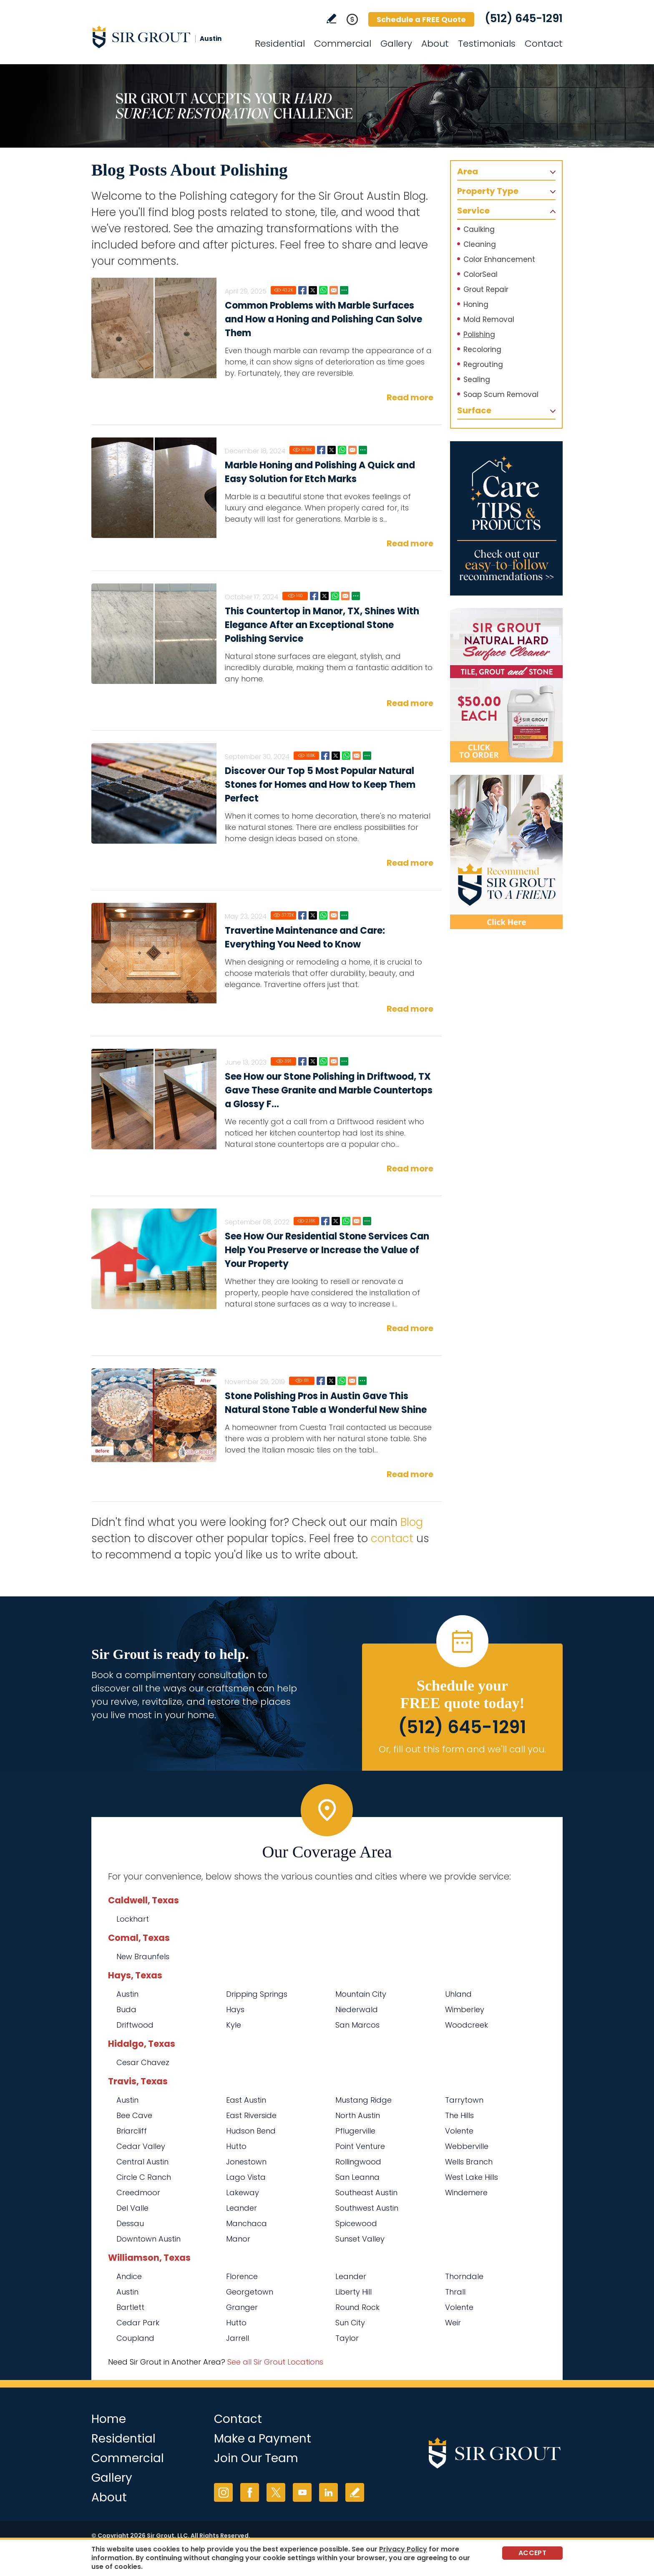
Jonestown (246, 2161)
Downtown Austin (148, 2239)
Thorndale (464, 2276)
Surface (474, 410)
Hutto (236, 2146)
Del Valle (132, 2208)
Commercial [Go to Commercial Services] (342, 43)
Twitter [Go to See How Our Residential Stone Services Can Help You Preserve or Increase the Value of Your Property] (336, 1221)
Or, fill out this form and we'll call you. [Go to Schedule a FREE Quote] (462, 1749)
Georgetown (249, 2292)
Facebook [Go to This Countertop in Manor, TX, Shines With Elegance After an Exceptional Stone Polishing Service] (314, 596)
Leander (241, 2208)
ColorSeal (480, 274)
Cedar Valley (140, 2146)
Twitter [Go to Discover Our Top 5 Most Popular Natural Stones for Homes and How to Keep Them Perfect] (336, 755)
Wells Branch (469, 2161)
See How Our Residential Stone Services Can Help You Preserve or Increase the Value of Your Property (327, 1250)
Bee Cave (134, 2115)
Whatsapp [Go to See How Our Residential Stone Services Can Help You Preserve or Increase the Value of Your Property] (346, 1221)
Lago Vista (246, 2177)
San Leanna (357, 2177)
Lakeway (242, 2192)
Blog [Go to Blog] (411, 1522)
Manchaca (246, 2223)
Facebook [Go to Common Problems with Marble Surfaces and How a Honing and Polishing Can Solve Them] (302, 290)
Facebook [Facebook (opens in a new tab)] (249, 2492)
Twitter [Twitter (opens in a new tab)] (276, 2492)
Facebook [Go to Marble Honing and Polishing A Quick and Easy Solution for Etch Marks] (321, 450)
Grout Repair (485, 289)
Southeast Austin (366, 2192)
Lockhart (132, 1919)
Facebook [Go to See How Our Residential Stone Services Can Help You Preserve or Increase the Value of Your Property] (325, 1221)
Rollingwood (358, 2161)
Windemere (466, 2192)
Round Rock (357, 2307)
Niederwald (356, 2009)
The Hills (459, 2115)
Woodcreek (466, 2025)
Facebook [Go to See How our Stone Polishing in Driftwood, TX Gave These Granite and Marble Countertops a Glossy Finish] (302, 1061)
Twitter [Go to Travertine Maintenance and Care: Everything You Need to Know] (313, 915)
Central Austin (142, 2161)
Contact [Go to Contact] (544, 43)
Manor (238, 2239)
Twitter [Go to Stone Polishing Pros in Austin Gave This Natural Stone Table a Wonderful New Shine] (331, 1381)
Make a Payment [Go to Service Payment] (262, 2438)
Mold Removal (488, 319)
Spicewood (356, 2223)
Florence (242, 2276)
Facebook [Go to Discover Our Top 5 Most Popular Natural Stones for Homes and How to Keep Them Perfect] (325, 755)
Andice (129, 2276)
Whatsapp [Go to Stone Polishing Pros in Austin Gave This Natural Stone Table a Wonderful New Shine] (341, 1381)
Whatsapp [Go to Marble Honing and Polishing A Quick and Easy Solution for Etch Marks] (342, 450)
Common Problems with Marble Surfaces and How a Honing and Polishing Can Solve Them (323, 319)
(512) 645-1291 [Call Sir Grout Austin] (524, 18)
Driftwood (134, 2025)
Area (467, 171)
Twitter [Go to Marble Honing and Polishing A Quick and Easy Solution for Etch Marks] (331, 450)
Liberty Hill (353, 2292)
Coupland (135, 2338)
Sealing (476, 379)
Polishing (479, 334)
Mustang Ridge (363, 2100)
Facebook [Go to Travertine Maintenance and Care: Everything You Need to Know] (302, 915)
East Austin (246, 2100)
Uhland (458, 1994)
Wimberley (464, 2009)
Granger (242, 2307)
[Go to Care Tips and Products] (506, 518)
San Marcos (357, 2025)
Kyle (233, 2025)
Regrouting (483, 364)
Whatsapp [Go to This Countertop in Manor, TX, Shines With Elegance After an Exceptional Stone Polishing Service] (335, 596)
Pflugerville (355, 2131)
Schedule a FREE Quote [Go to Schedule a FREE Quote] (421, 19)
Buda (126, 2009)
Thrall (455, 2292)
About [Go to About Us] (435, 43)
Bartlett (130, 2307)
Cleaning (479, 244)
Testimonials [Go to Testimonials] (487, 43)
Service (473, 210)
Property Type (487, 191)
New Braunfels (142, 1956)
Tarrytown (464, 2100)
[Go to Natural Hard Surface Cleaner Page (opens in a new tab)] (506, 685)
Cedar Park (137, 2322)
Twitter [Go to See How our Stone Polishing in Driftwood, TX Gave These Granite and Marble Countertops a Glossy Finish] (313, 1061)
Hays (235, 2009)
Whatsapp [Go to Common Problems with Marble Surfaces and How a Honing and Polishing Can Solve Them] (323, 290)
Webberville (466, 2146)
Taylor (347, 2338)
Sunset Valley (360, 2239)
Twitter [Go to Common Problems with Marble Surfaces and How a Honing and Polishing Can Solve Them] (313, 290)
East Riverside (251, 2115)
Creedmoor (138, 2192)
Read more (410, 397)
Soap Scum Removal (500, 395)
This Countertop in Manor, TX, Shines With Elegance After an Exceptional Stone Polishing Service (322, 625)
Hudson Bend (251, 2131)
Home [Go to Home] (108, 2419)
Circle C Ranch (143, 2177)
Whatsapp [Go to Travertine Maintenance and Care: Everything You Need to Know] (323, 915)
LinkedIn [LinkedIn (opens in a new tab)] (328, 2492)
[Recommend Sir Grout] (506, 852)
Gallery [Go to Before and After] (396, 43)
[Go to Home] (166, 37)
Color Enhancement (499, 259)
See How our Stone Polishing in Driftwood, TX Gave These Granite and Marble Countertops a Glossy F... (329, 1090)
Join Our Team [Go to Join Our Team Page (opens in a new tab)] (256, 2458)
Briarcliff (131, 2131)
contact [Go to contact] (392, 1538)
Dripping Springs (256, 1994)
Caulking (479, 229)
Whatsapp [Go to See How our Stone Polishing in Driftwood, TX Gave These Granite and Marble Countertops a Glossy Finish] (323, 1061)
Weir (453, 2322)
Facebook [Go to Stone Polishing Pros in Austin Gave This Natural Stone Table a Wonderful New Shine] (321, 1381)
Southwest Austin (366, 2208)
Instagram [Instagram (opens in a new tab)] (223, 2492)
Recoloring (482, 349)
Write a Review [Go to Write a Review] (331, 18)
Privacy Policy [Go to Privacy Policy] (403, 2549)
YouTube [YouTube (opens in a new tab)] (302, 2492)
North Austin (357, 2115)
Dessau (130, 2223)
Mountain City (360, 1994)
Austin (127, 1994)
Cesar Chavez (142, 2062)
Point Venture (360, 2146)
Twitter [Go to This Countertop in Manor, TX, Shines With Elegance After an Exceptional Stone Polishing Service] (324, 596)
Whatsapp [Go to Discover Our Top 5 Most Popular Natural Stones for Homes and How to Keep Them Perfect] (346, 755)
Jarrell (237, 2338)
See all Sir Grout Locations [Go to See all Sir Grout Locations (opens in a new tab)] (275, 2362)
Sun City (350, 2322)
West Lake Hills (471, 2177)
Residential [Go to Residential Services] (280, 43)
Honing (475, 304)
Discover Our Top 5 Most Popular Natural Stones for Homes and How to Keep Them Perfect (320, 784)
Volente (459, 2131)
